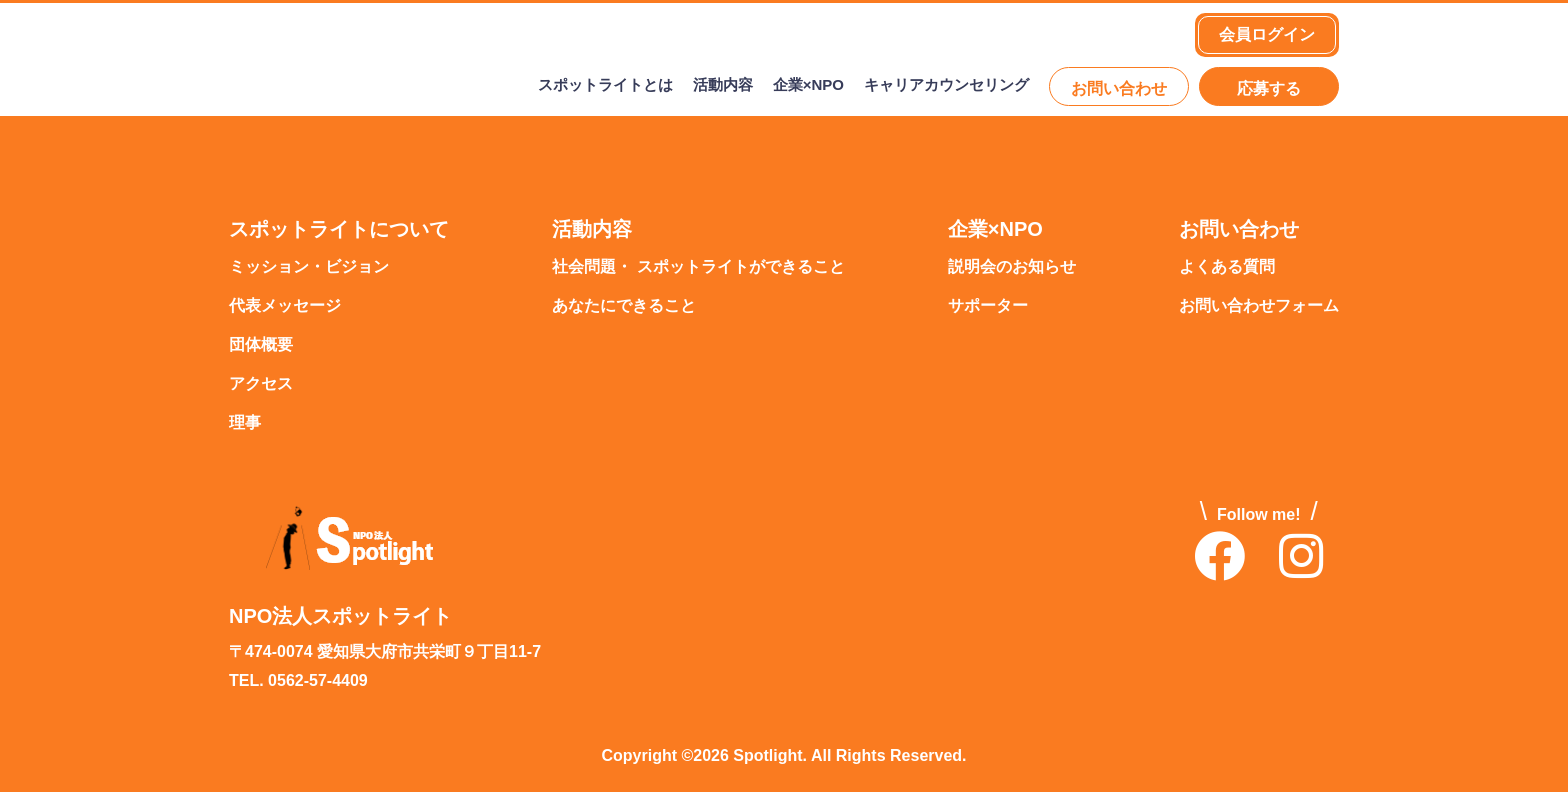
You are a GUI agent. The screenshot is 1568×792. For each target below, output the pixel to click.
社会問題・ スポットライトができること (698, 267)
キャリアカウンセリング (946, 86)
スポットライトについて (339, 230)
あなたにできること (624, 306)
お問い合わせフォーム (1259, 306)
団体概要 (261, 345)
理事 (245, 423)
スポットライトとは (605, 86)
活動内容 (723, 86)
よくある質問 (1227, 267)
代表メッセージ (285, 306)
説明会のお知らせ (1012, 267)
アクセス (261, 384)
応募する (1269, 89)
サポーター (988, 306)
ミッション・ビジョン (309, 267)
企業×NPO (808, 86)
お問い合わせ (1119, 89)
